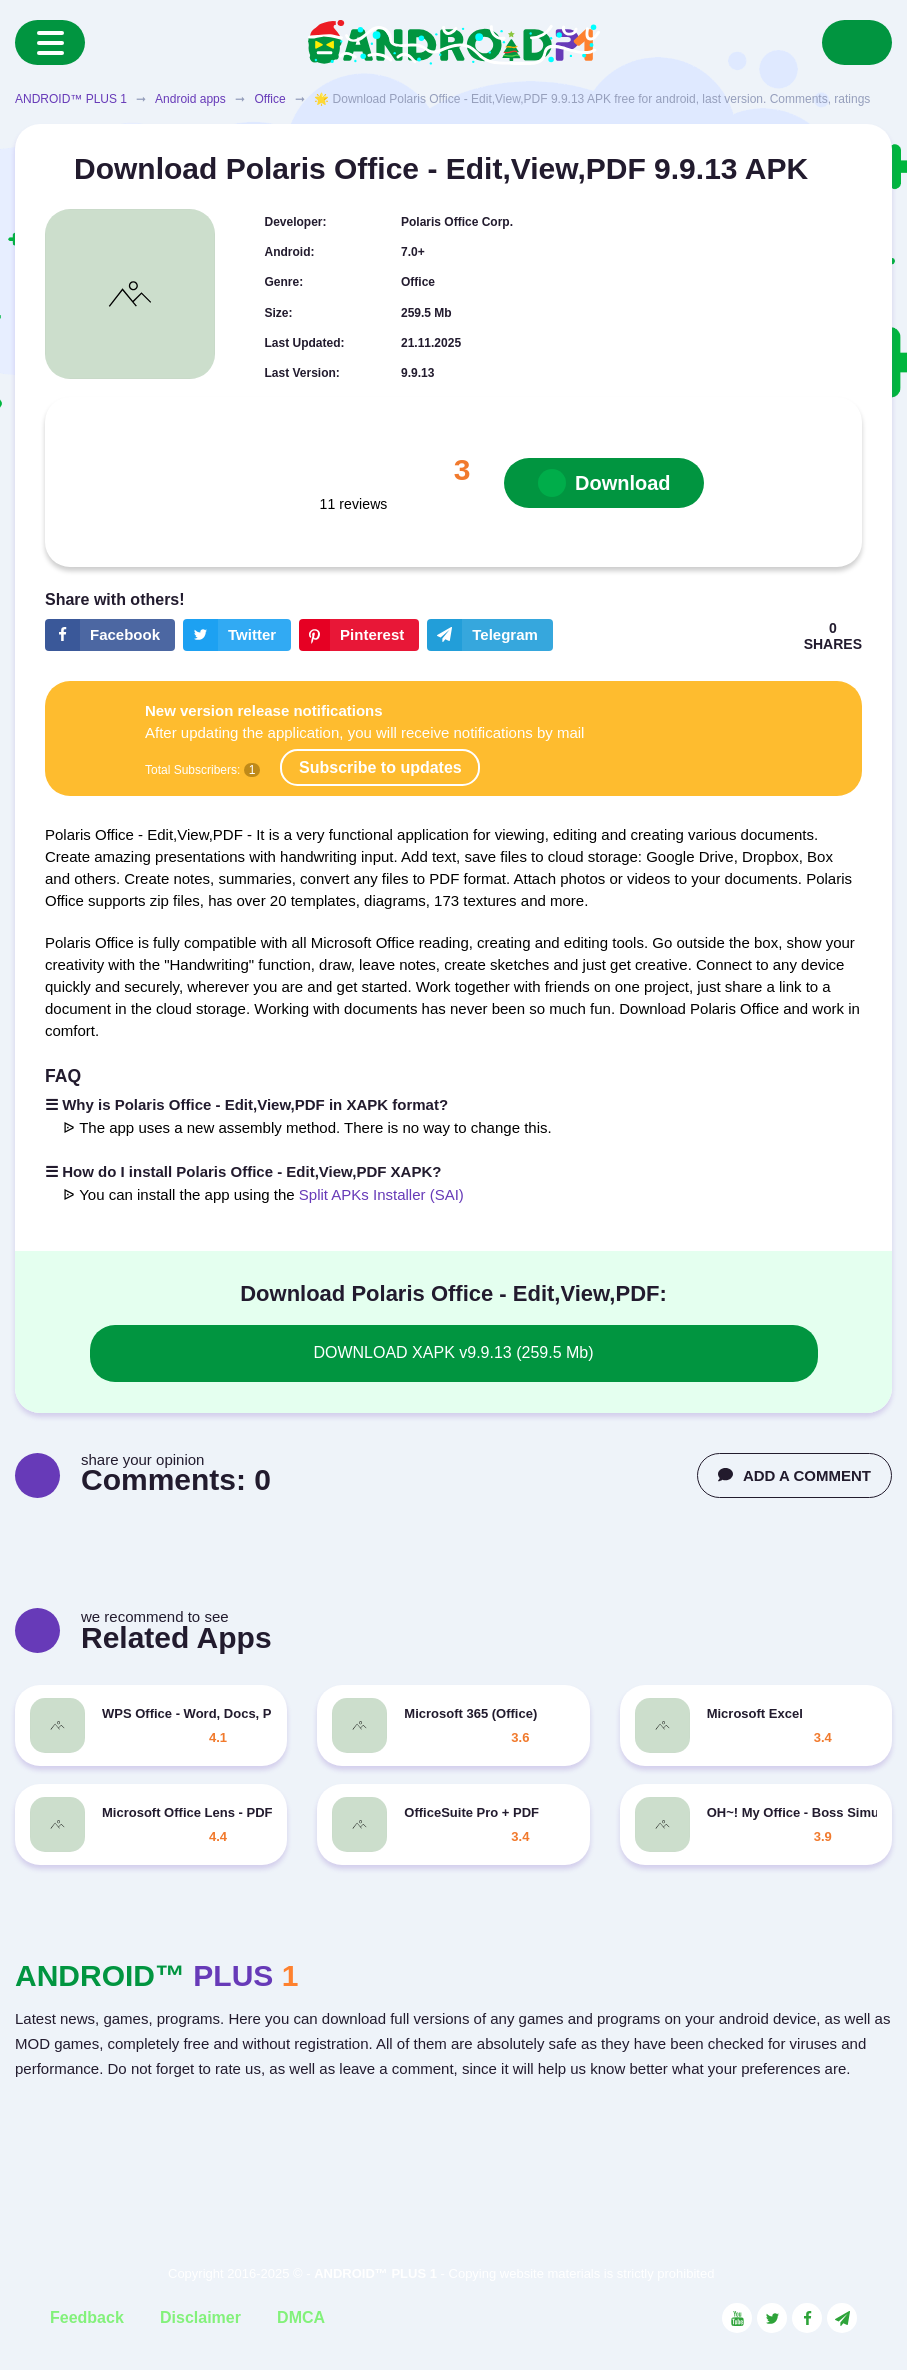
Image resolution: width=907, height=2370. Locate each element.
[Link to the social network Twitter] (772, 2318)
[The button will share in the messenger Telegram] (490, 635)
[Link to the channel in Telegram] (842, 2318)
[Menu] (50, 42)
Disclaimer (200, 2317)
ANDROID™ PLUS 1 (71, 99)
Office (269, 99)
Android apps (190, 99)
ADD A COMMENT (794, 1475)
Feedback (87, 2317)
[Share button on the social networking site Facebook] (110, 635)
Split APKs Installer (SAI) (381, 1194)
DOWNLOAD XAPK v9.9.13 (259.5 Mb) (453, 1352)
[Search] (857, 42)
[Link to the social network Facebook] (807, 2318)
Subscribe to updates (380, 767)
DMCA (301, 2317)
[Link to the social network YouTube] (737, 2318)
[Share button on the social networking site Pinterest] (359, 635)
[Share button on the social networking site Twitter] (237, 635)
